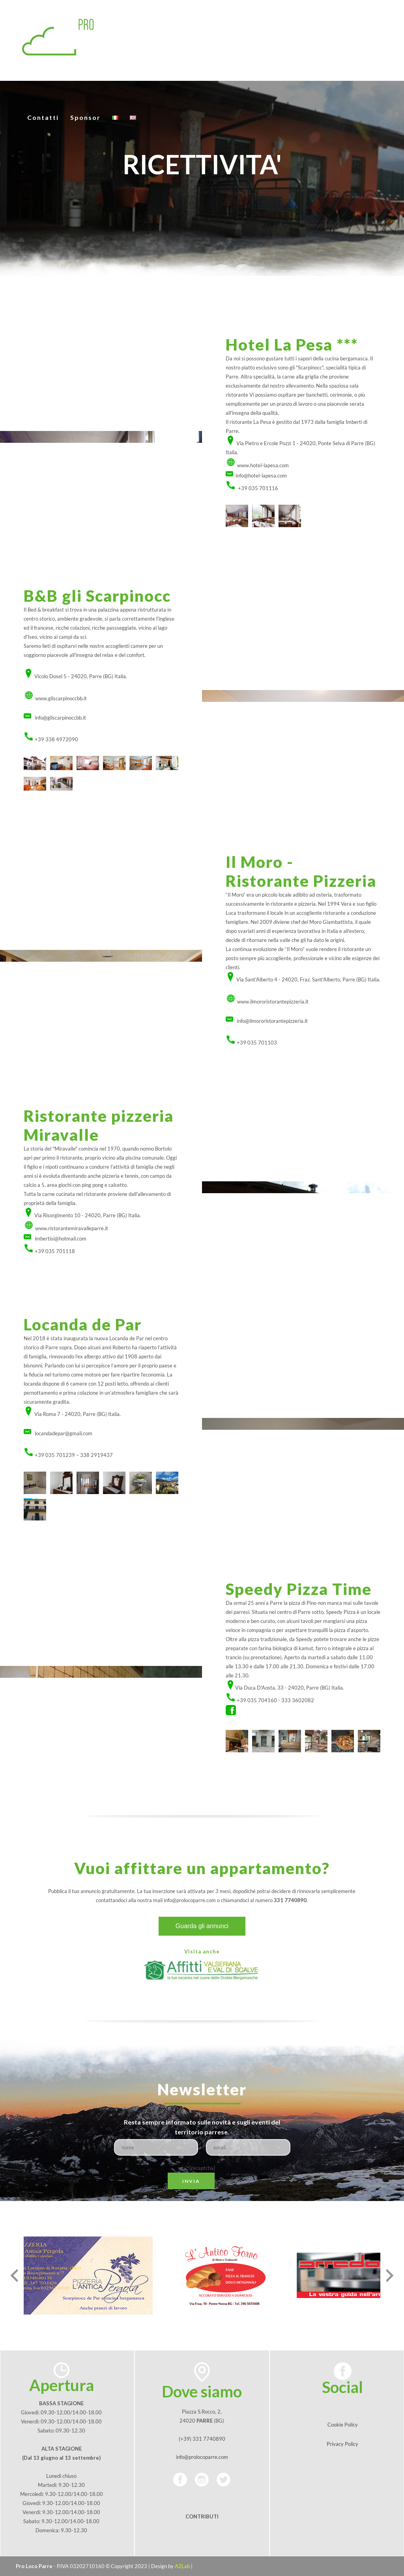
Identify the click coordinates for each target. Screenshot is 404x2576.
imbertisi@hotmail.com (60, 1238)
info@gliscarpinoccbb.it (60, 717)
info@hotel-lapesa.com (261, 475)
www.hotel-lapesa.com (263, 465)
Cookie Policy (342, 2424)
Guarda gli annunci (202, 1926)
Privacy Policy (342, 2444)
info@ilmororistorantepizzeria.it (272, 1021)
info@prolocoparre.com (190, 1900)
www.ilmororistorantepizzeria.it (273, 1001)
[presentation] (14, 2275)
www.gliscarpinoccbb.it (61, 698)
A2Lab (182, 2566)
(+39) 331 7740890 (202, 2439)
